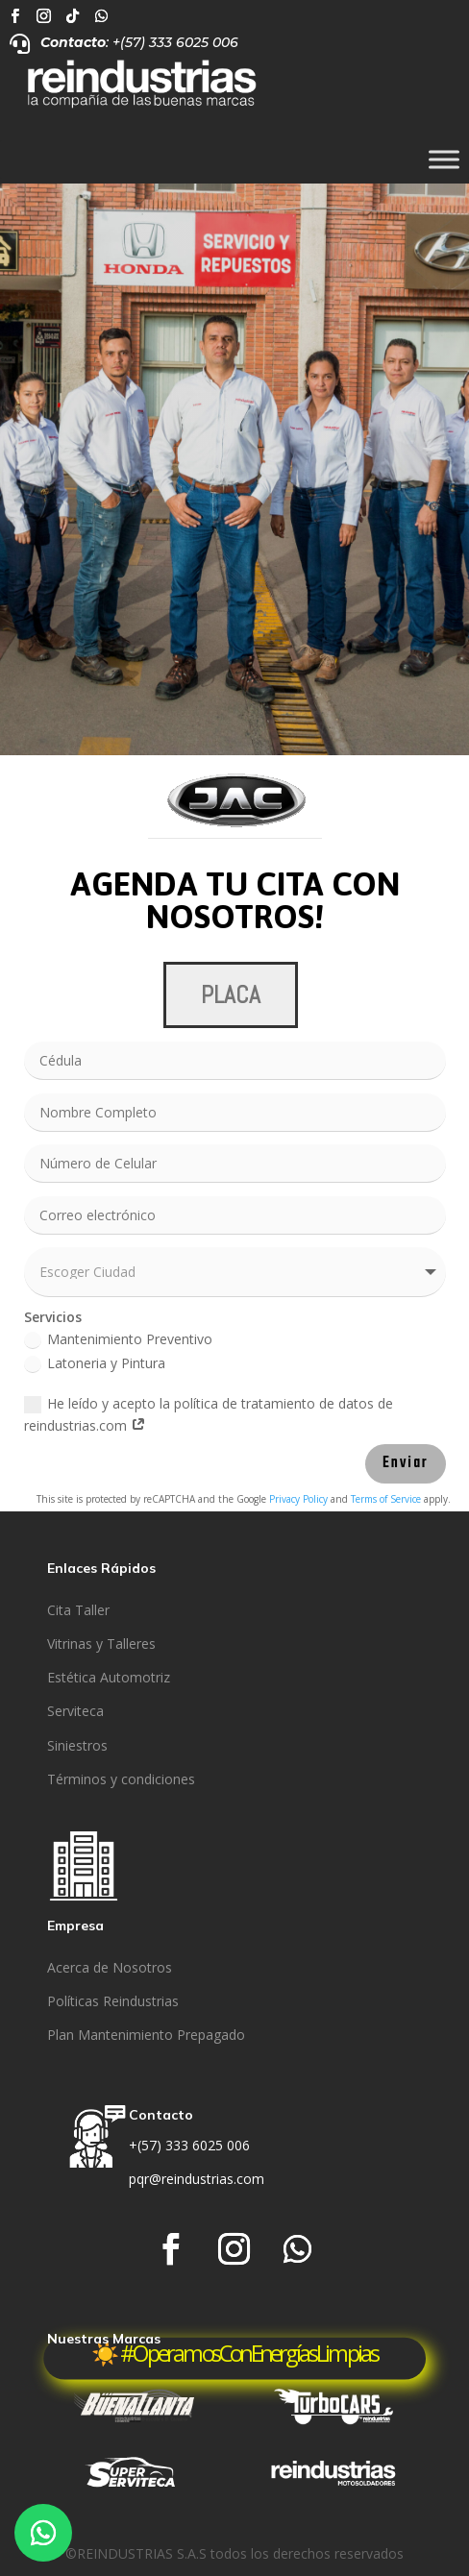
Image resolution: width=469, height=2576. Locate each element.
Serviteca (75, 1711)
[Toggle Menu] (444, 160)
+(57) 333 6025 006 (189, 2145)
